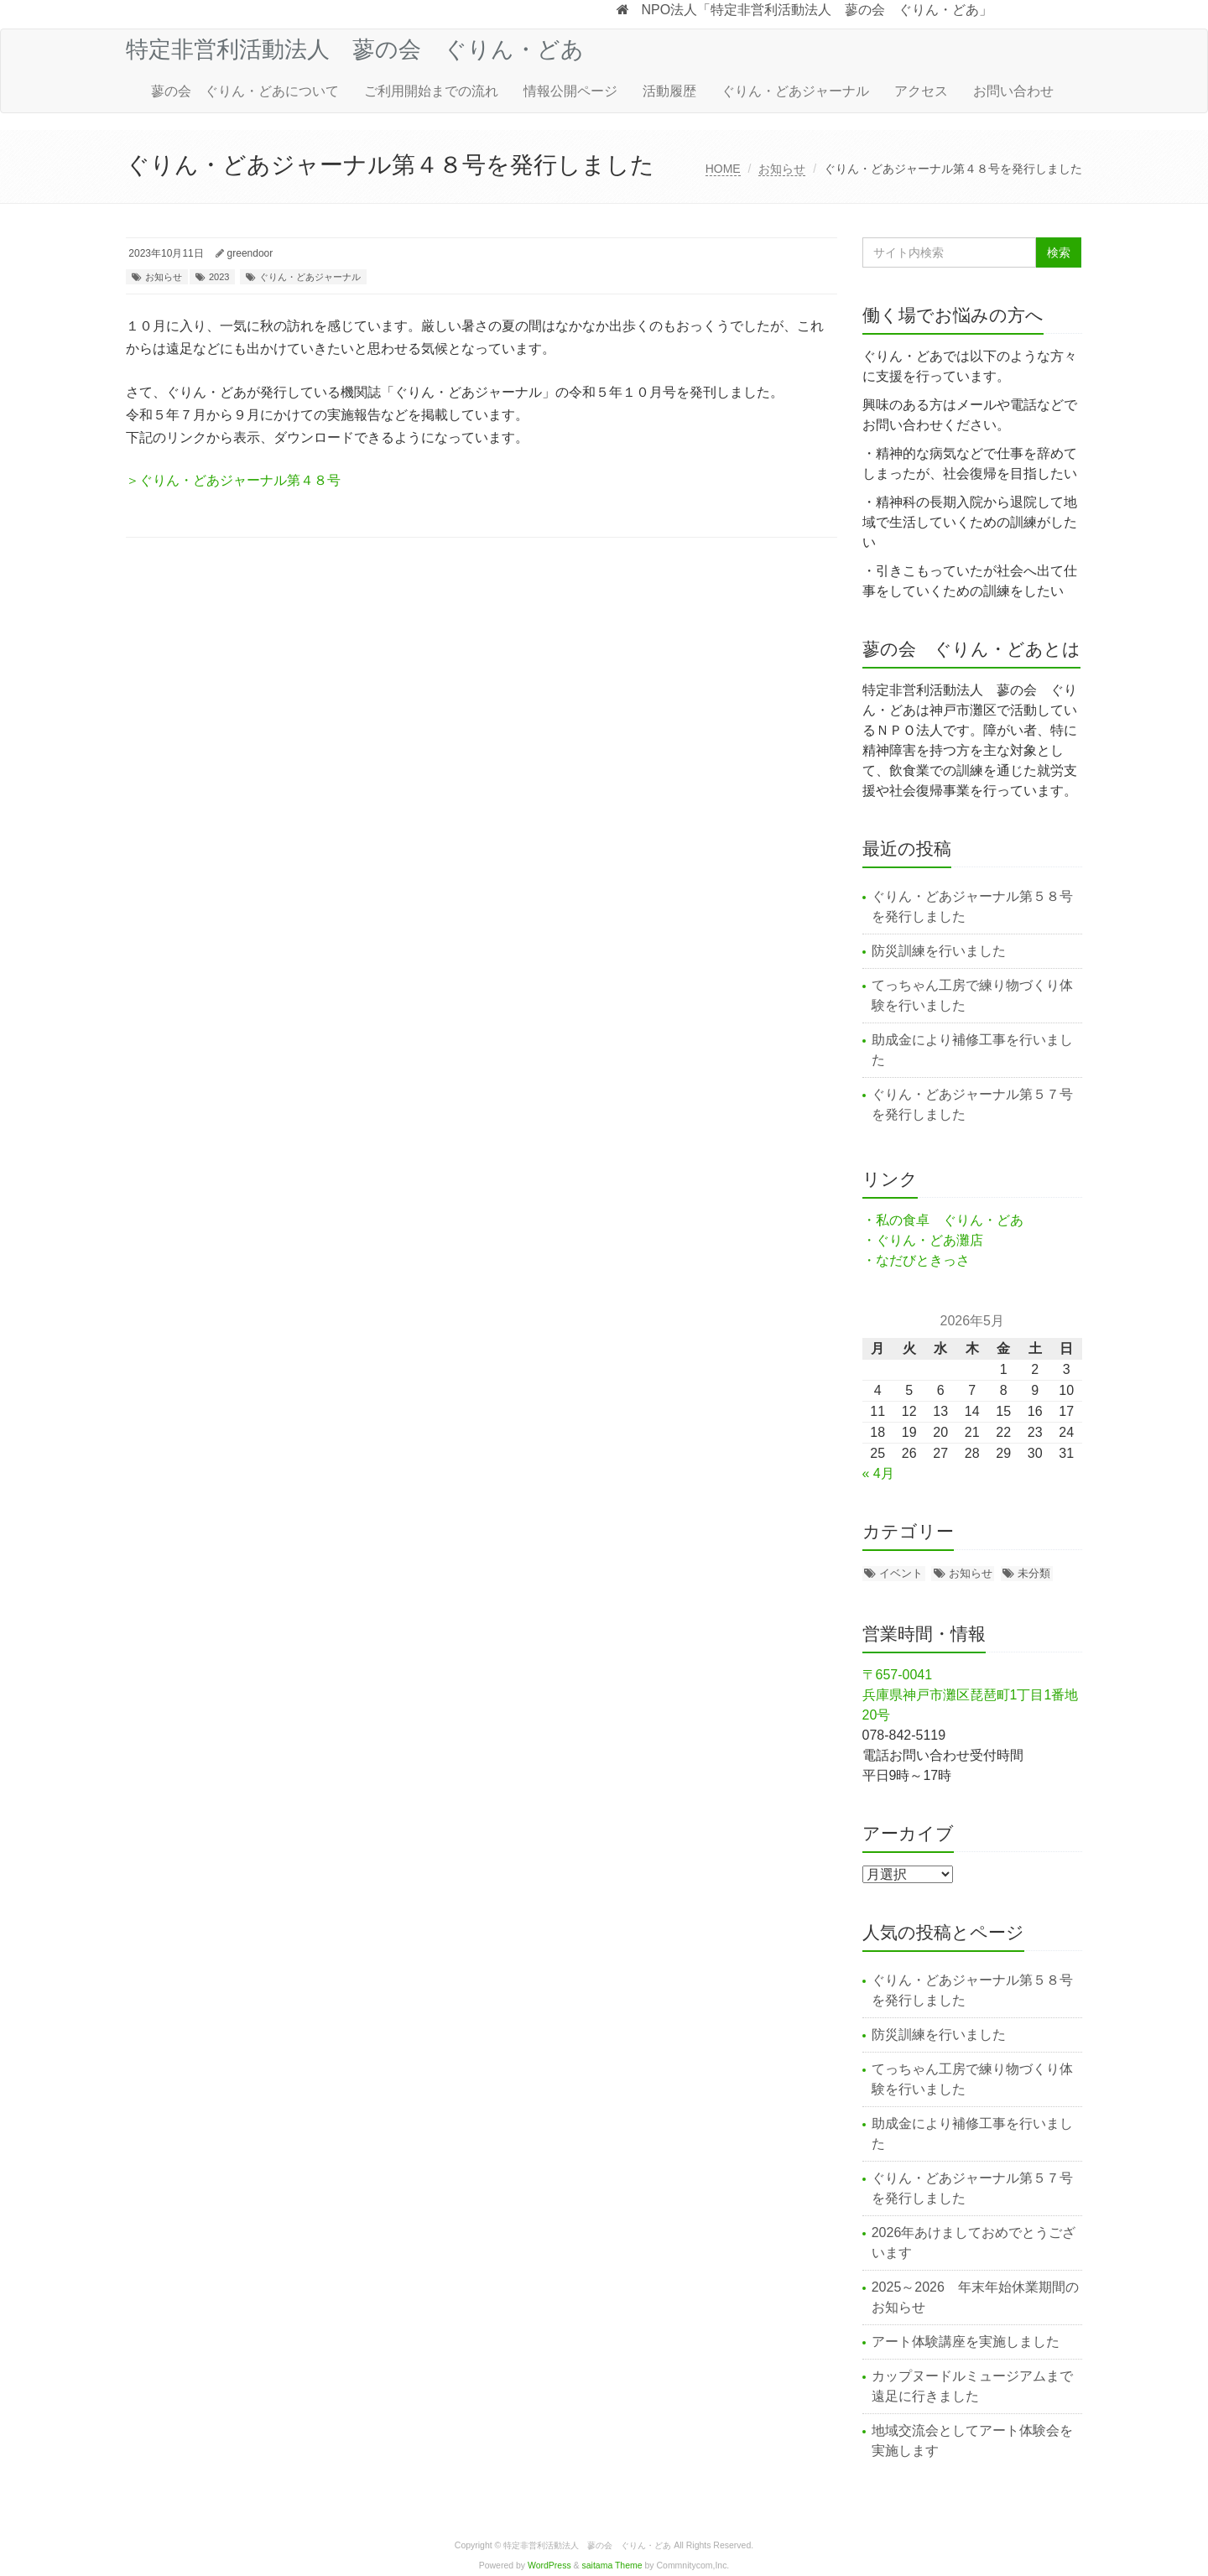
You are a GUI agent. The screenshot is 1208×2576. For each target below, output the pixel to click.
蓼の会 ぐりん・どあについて (245, 91)
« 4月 (878, 1473)
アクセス (921, 91)
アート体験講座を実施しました (966, 2341)
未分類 (1034, 1573)
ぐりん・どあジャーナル (795, 91)
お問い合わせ (1013, 91)
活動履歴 (669, 91)
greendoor (250, 253)
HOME (723, 168)
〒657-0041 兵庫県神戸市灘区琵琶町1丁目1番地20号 (970, 1695)
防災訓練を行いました (939, 951)
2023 (219, 277)
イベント (901, 1573)
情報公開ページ (570, 91)
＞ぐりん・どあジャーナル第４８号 (233, 480)
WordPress (549, 2565)
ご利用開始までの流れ (431, 91)
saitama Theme (612, 2565)
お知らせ (781, 168)
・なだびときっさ (916, 1260)
